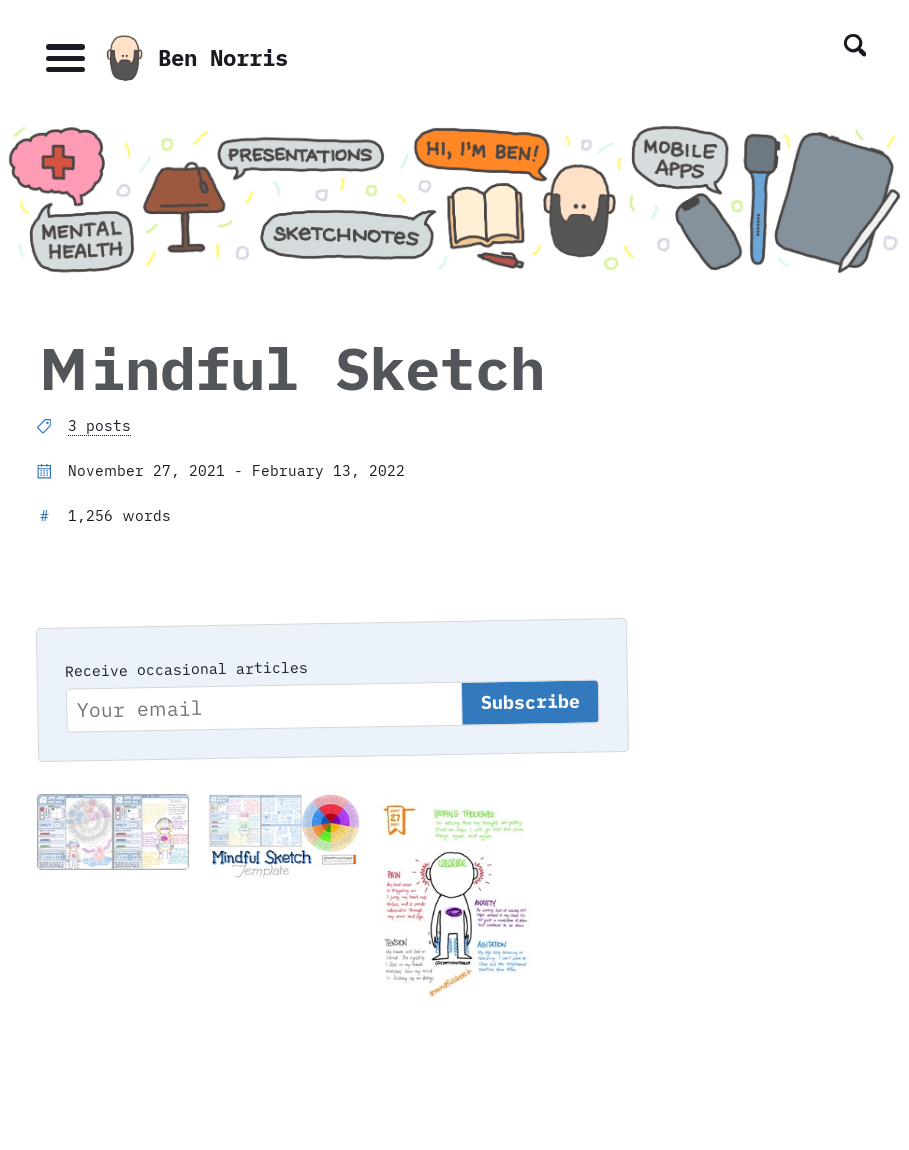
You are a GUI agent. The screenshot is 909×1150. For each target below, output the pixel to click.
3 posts (99, 425)
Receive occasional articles (186, 668)
